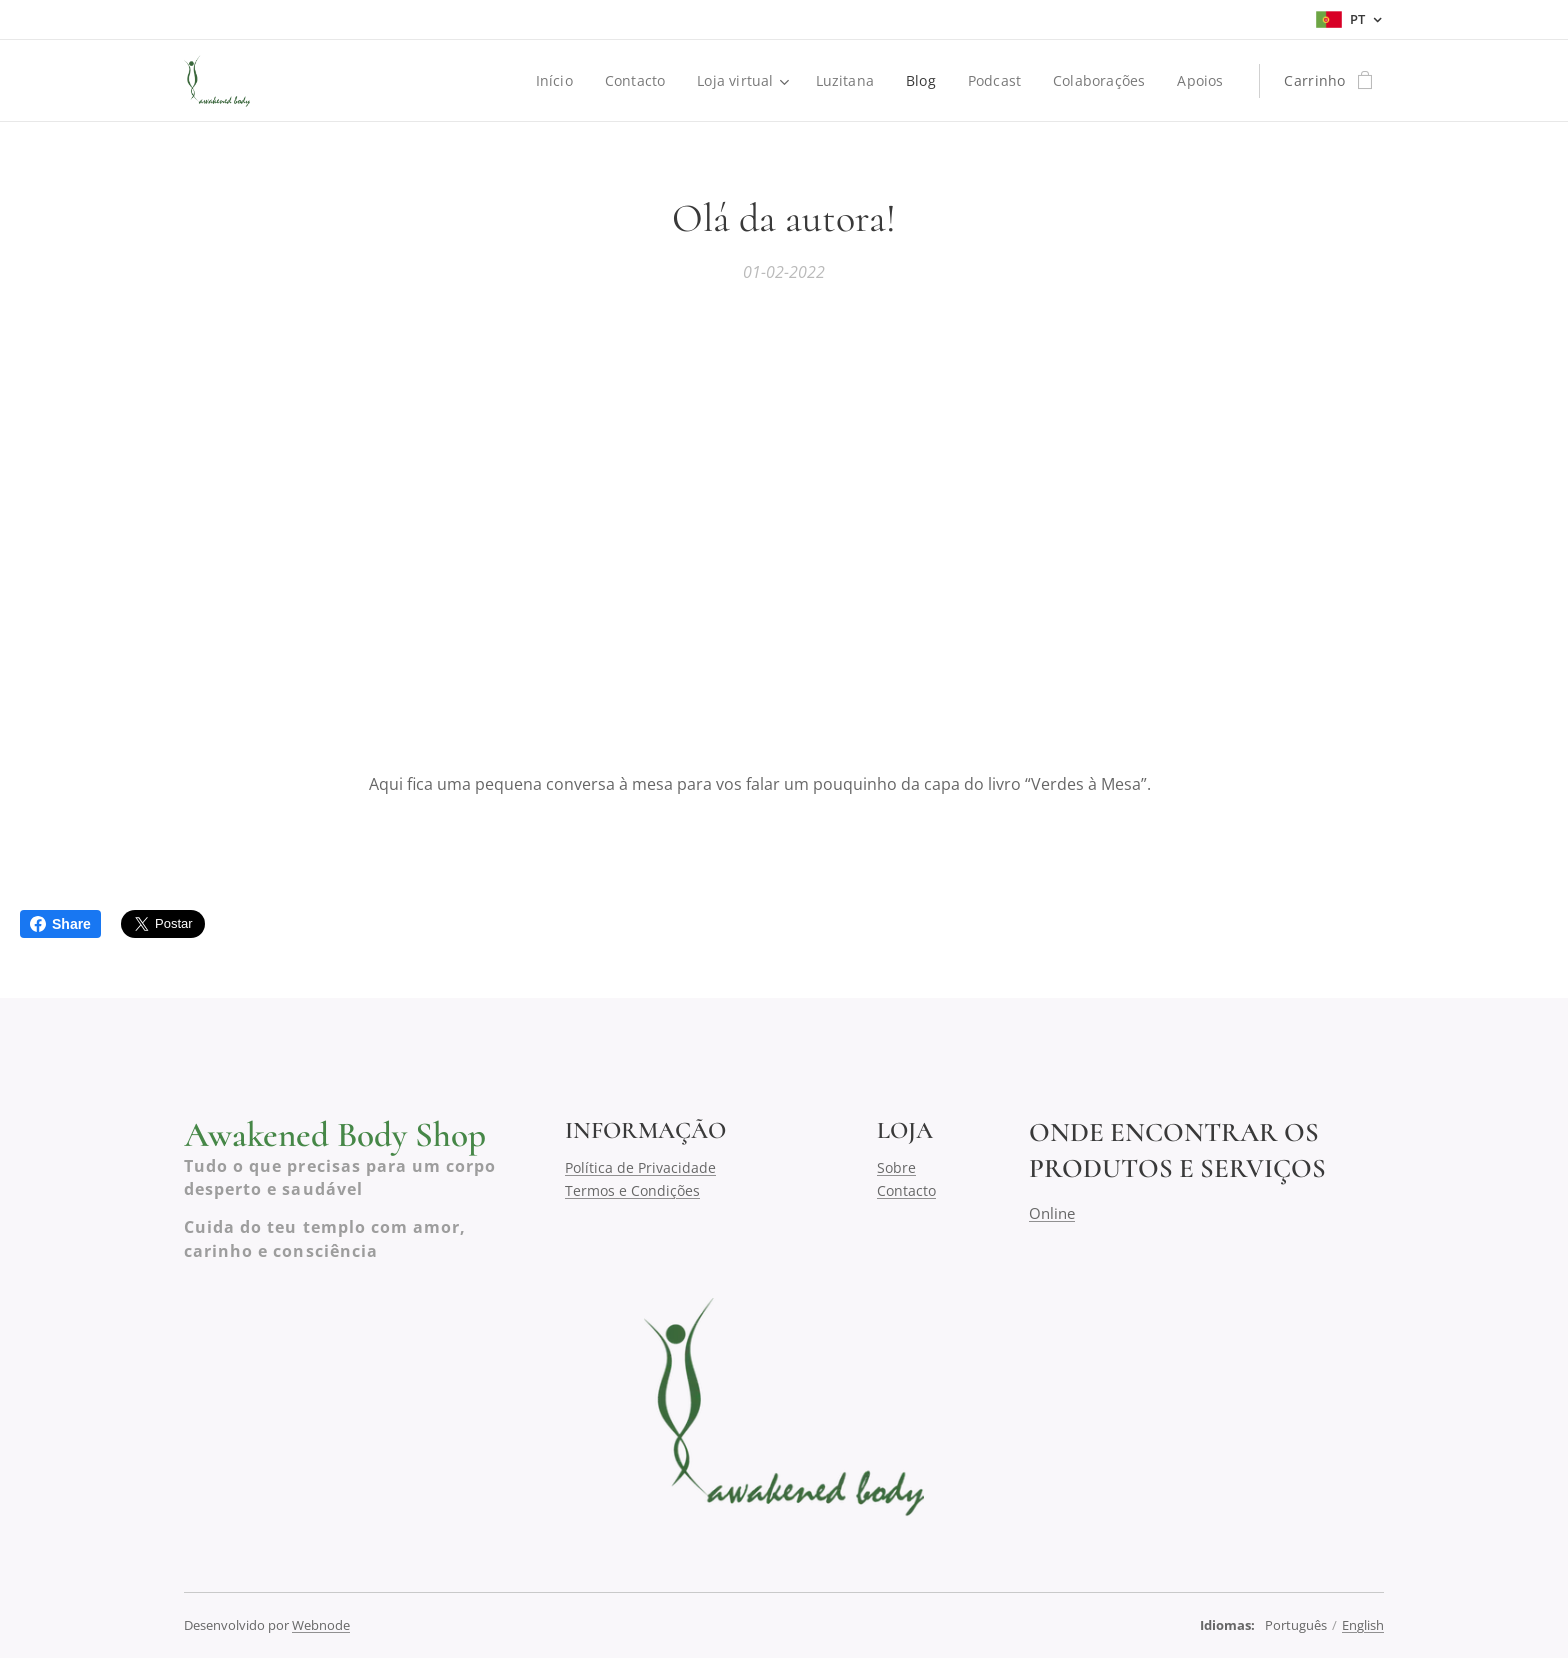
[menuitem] (554, 81)
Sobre (896, 1167)
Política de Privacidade (640, 1167)
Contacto (906, 1189)
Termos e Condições (632, 1189)
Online (1052, 1212)
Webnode (321, 1625)
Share (60, 924)
